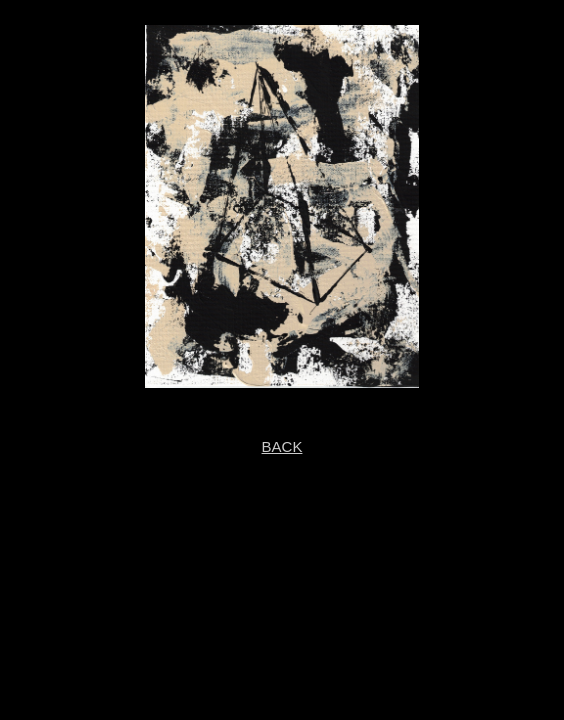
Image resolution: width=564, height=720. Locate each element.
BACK (282, 446)
